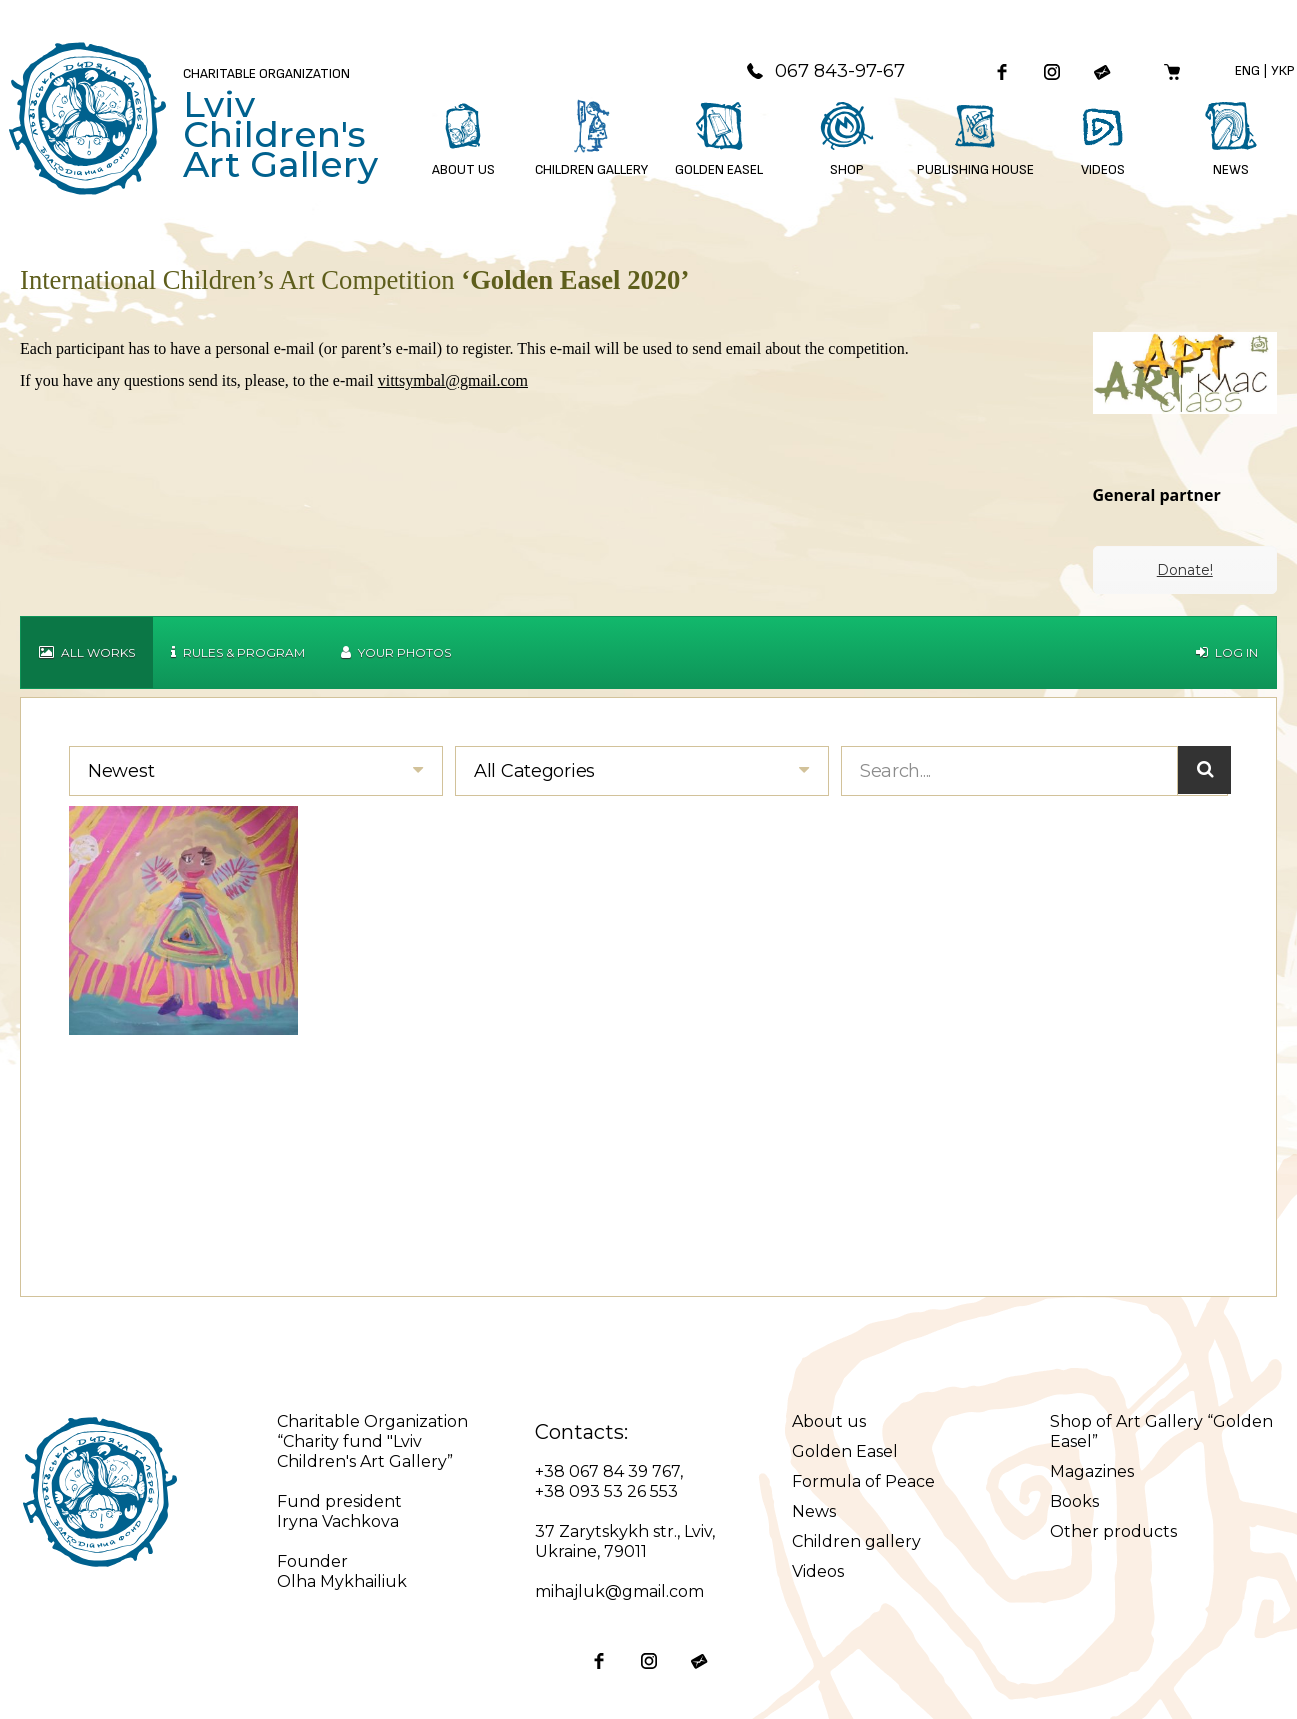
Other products (1113, 1531)
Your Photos (396, 652)
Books (1074, 1501)
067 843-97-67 (825, 71)
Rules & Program (238, 652)
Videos (818, 1571)
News (814, 1511)
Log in (1227, 652)
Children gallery (856, 1541)
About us (829, 1421)
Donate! (1185, 570)
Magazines (1092, 1471)
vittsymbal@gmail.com (453, 380)
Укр (1283, 70)
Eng (1247, 70)
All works (87, 652)
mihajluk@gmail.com (619, 1591)
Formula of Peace (863, 1481)
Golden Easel (845, 1451)
